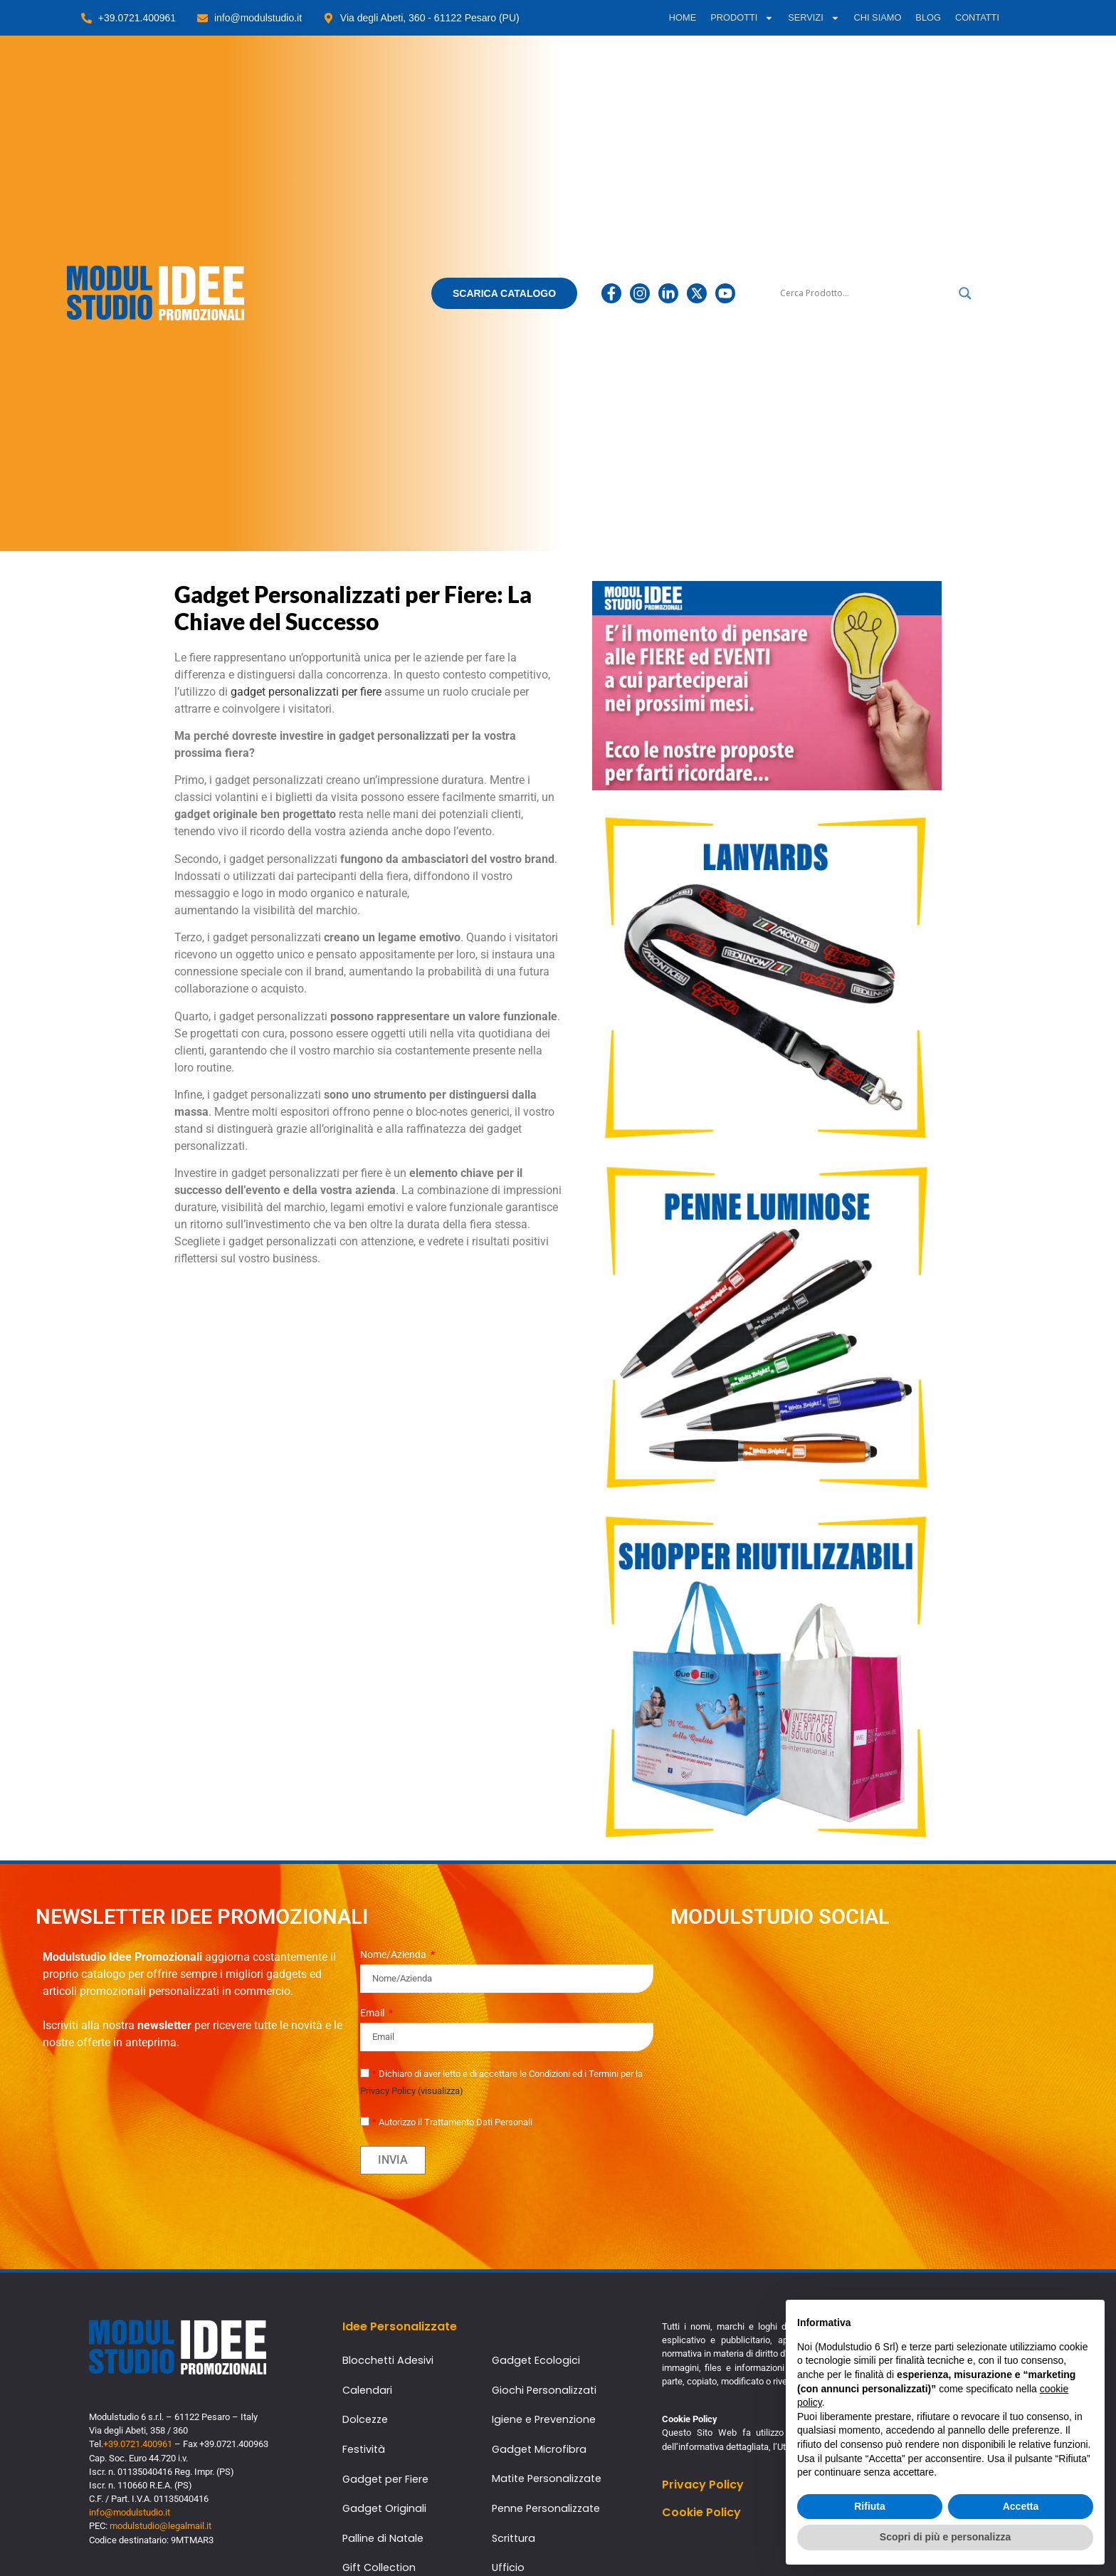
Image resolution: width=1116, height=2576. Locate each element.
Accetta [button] (1021, 2506)
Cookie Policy (701, 2512)
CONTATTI (977, 17)
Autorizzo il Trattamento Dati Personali (452, 2122)
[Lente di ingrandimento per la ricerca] (965, 293)
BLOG (928, 17)
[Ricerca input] (866, 293)
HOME (682, 17)
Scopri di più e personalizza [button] (945, 2537)
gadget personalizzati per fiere (306, 691)
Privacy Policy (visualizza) (411, 2090)
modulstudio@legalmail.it (160, 2525)
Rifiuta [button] (869, 2506)
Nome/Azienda (394, 1955)
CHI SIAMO (878, 17)
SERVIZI (813, 18)
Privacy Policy (703, 2484)
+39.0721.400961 (137, 2444)
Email (373, 2013)
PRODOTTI (742, 18)
